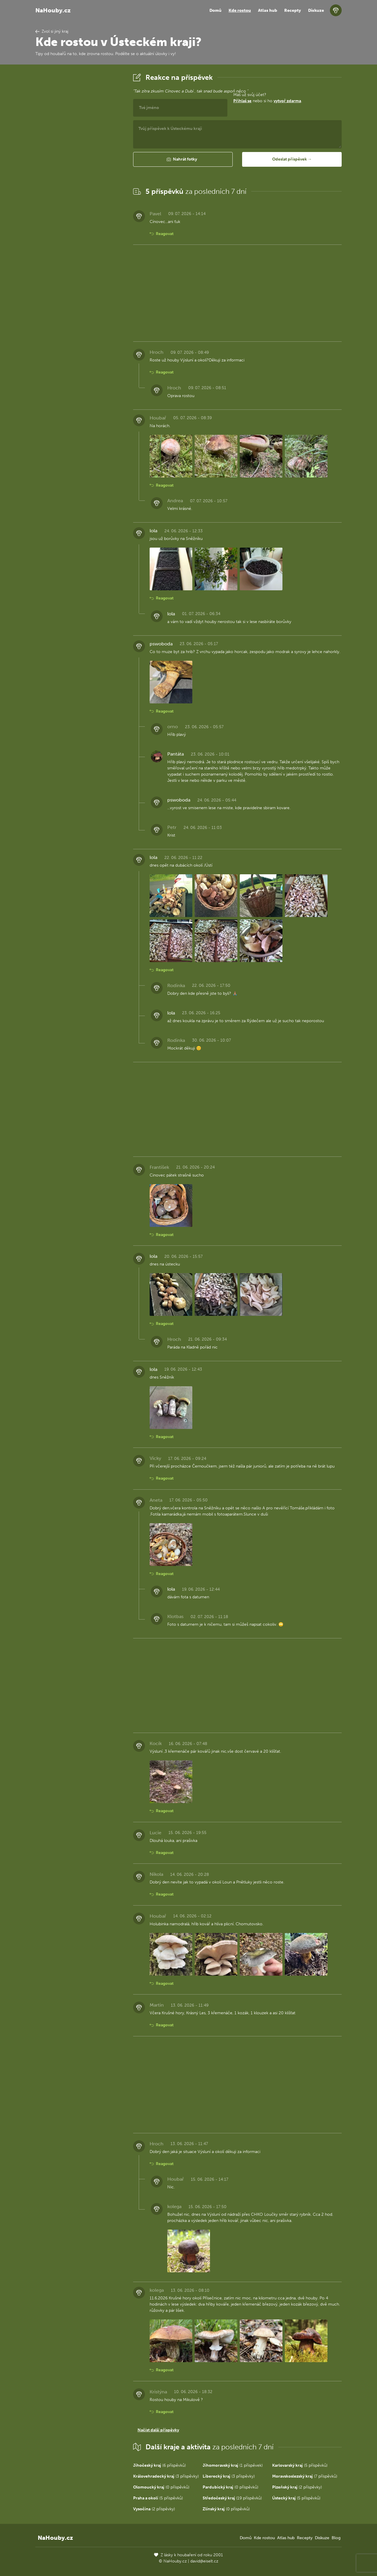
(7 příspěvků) (304, 2476)
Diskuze (316, 10)
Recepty (292, 10)
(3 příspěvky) (166, 2476)
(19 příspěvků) (232, 2498)
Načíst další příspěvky (158, 2430)
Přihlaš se (242, 100)
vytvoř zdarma (287, 100)
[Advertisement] (79, 160)
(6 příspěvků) (159, 2465)
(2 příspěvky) (297, 2487)
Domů (215, 10)
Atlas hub (267, 10)
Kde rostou (240, 10)
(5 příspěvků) (300, 2465)
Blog (336, 2537)
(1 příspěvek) (233, 2465)
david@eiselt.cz (204, 2561)
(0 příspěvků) (161, 2487)
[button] (183, 159)
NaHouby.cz (53, 10)
